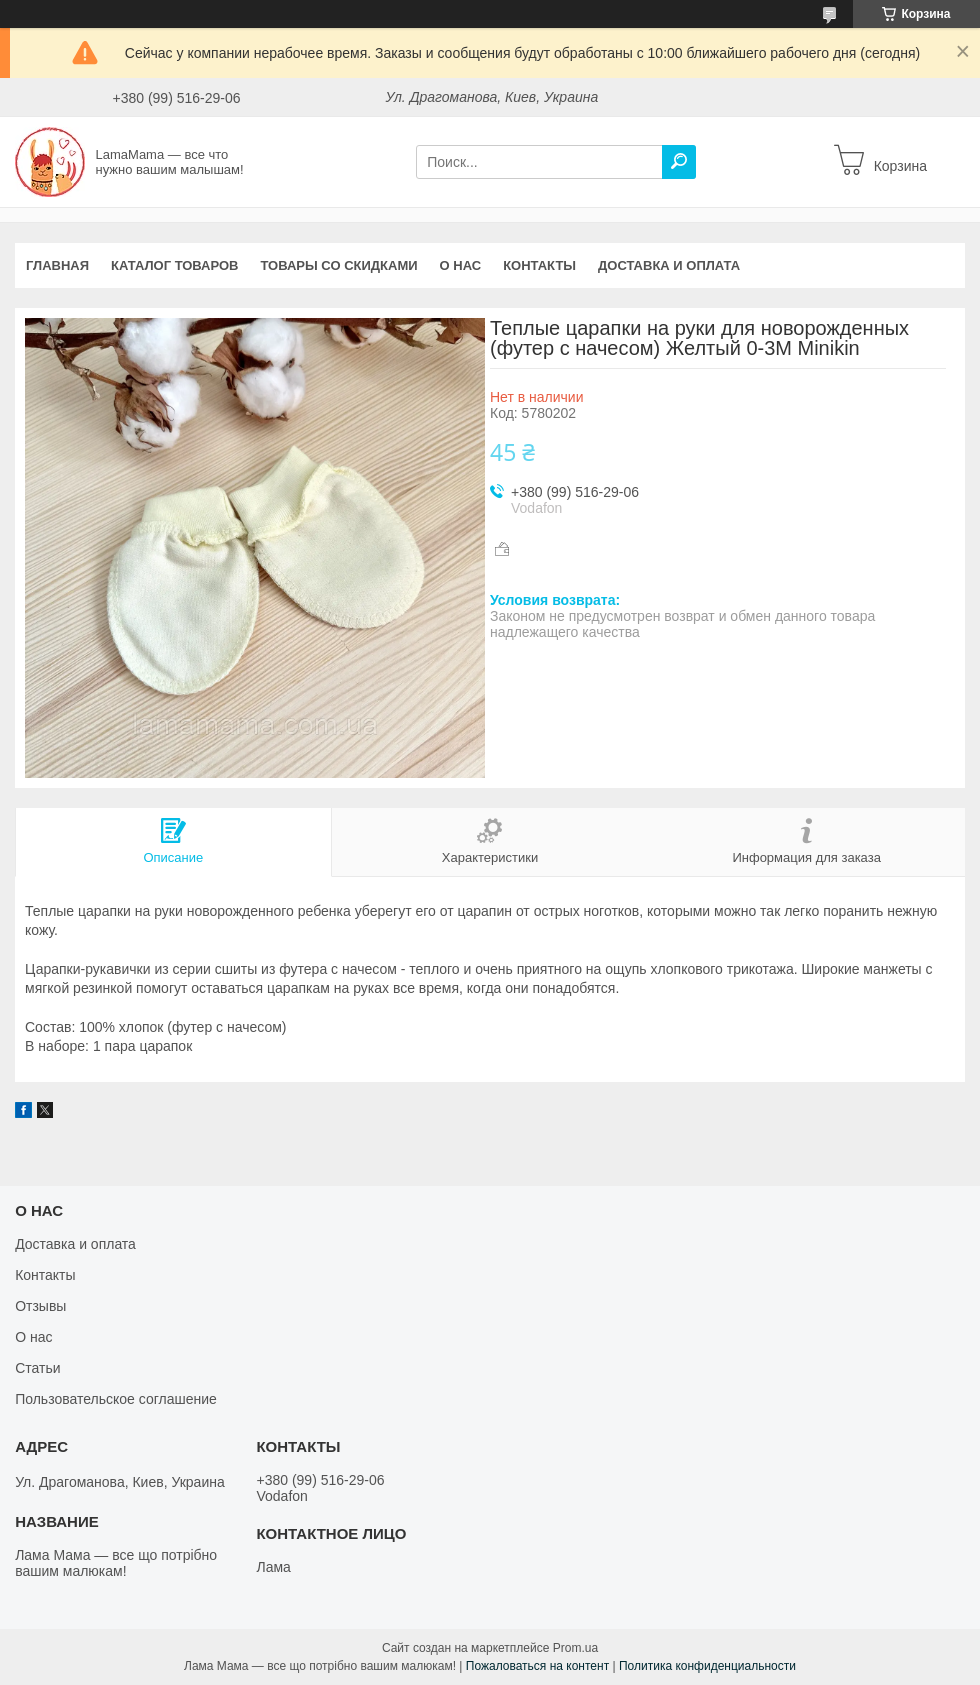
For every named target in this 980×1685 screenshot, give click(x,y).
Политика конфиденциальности (707, 1666)
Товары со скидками (339, 265)
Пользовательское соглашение (116, 1399)
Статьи (37, 1368)
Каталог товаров (174, 265)
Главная (57, 265)
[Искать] (679, 162)
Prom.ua (575, 1648)
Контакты (539, 265)
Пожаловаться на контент (537, 1666)
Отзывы (40, 1306)
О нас (461, 265)
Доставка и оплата (669, 265)
